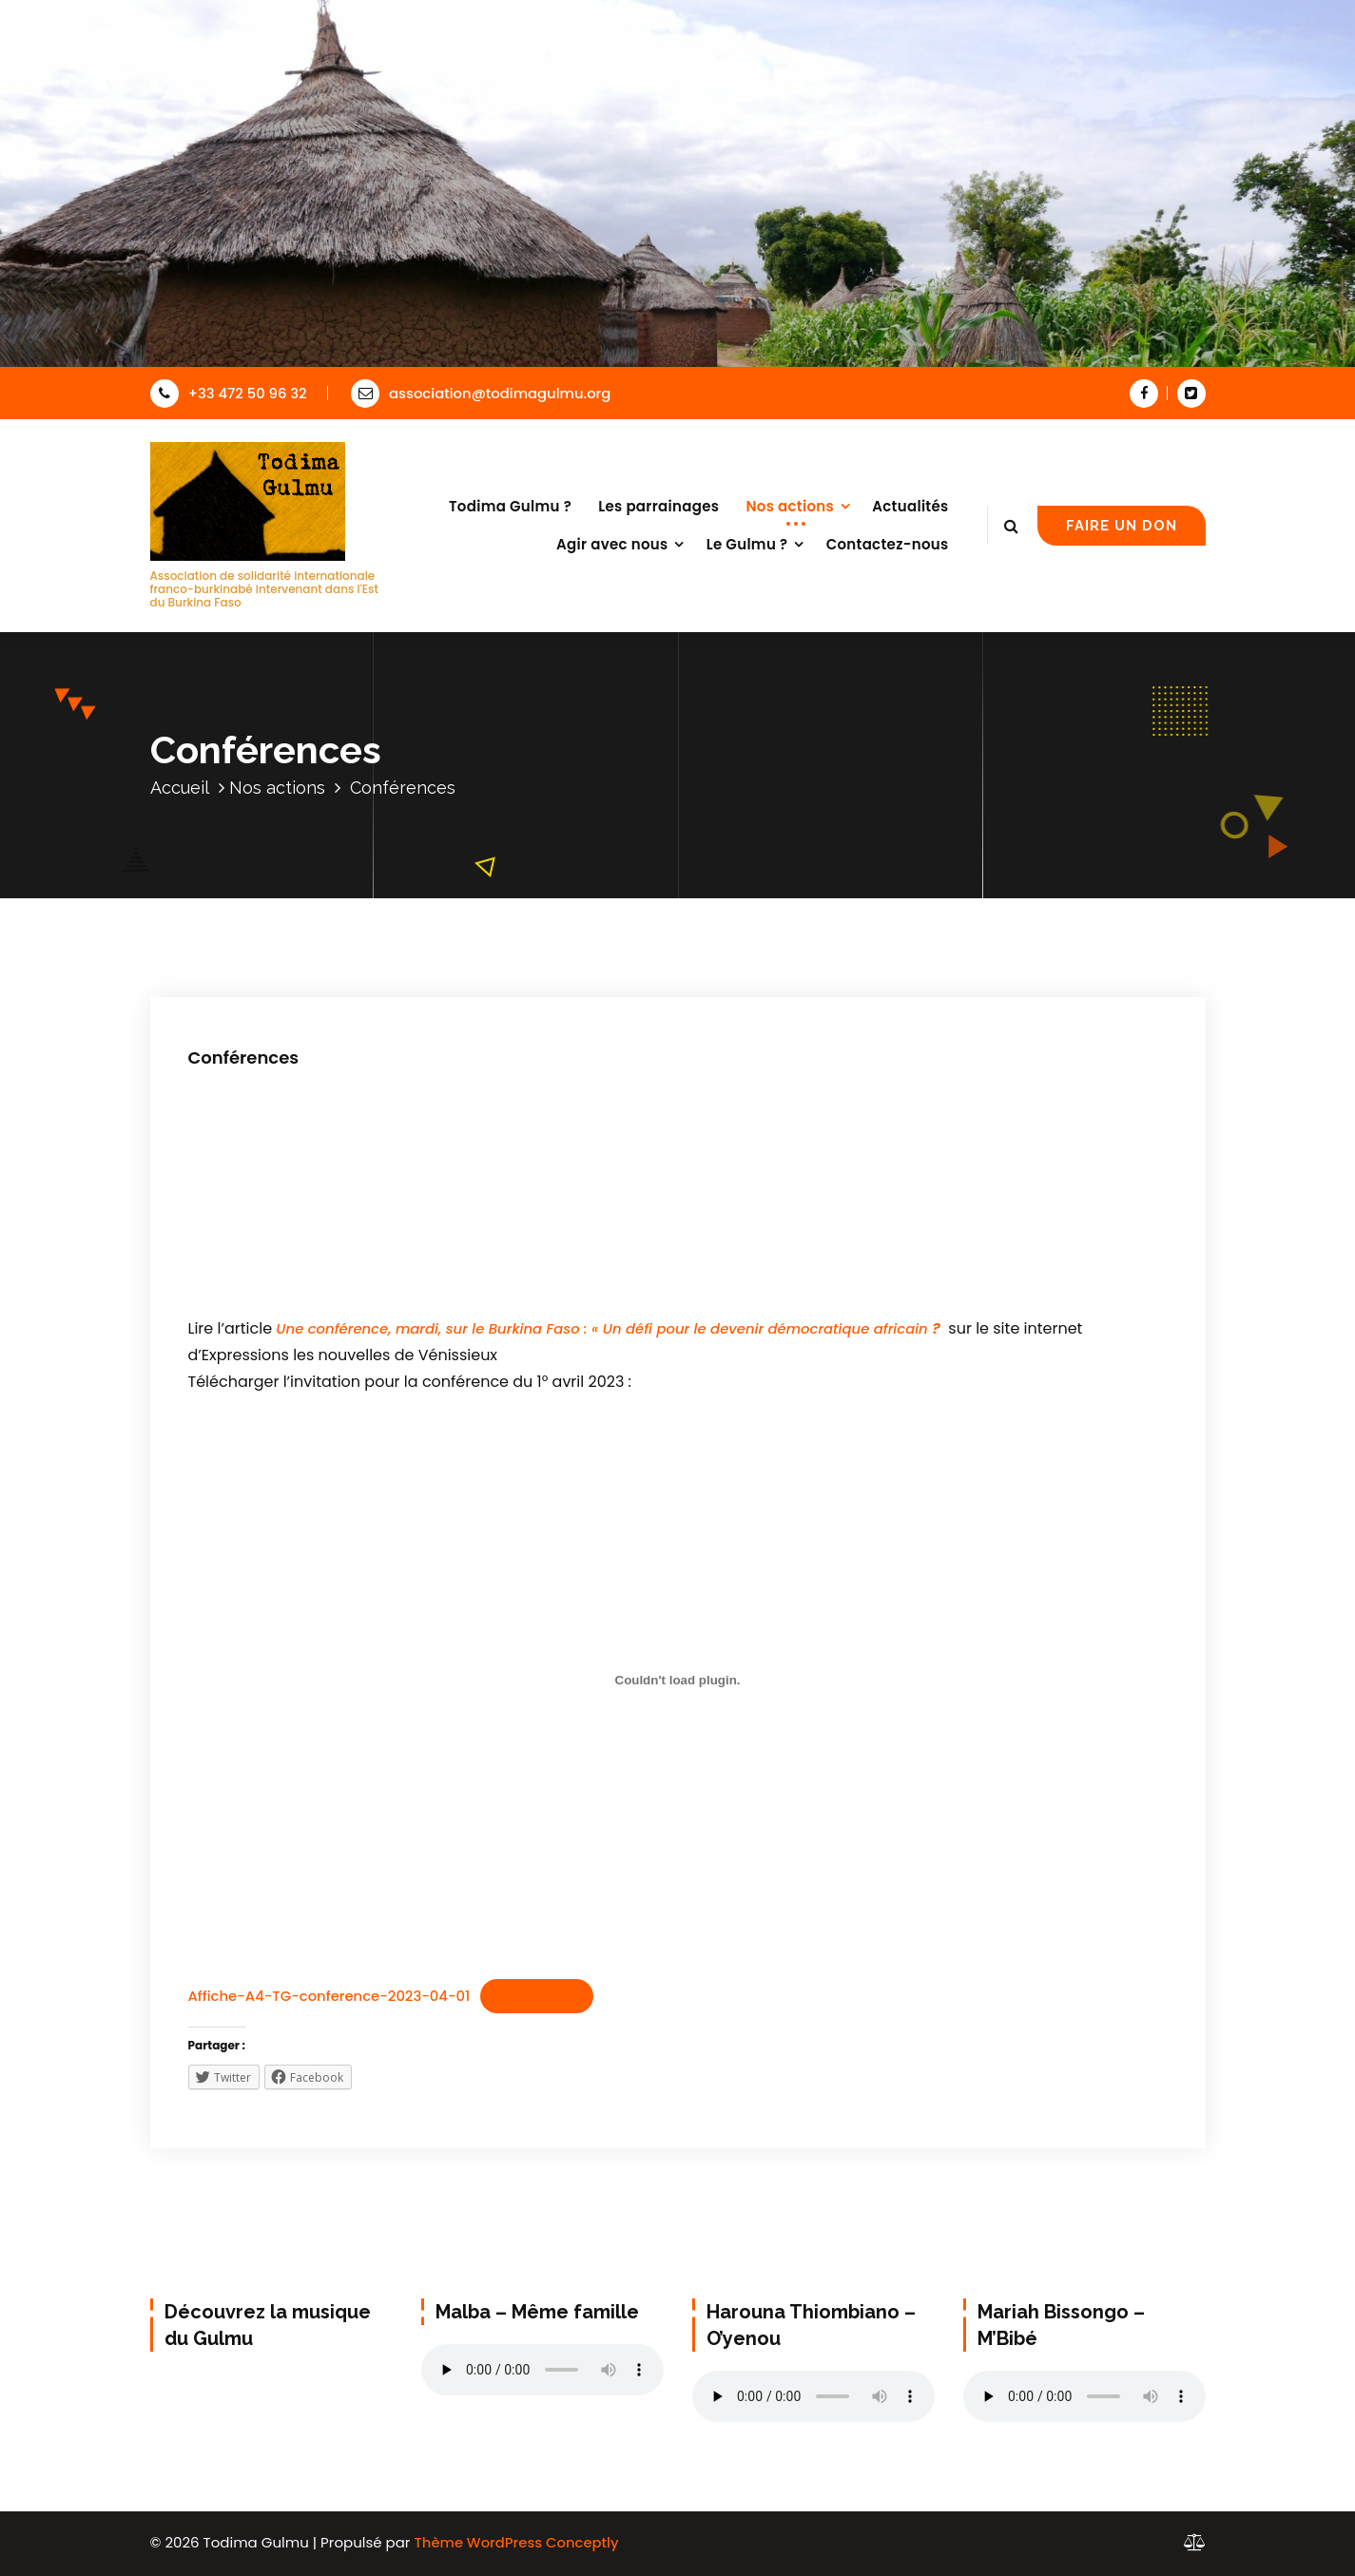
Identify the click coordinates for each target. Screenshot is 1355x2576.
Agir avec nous (612, 544)
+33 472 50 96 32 (228, 393)
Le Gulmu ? (747, 544)
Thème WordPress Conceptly (516, 2542)
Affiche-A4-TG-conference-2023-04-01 (329, 1996)
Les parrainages (658, 506)
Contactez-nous (887, 544)
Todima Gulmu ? (510, 506)
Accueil (179, 788)
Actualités (910, 506)
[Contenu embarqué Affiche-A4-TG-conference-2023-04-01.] (678, 1680)
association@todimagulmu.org (480, 393)
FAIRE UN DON (1121, 525)
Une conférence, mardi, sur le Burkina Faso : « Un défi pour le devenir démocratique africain (604, 1328)
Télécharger (537, 1996)
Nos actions (789, 506)
